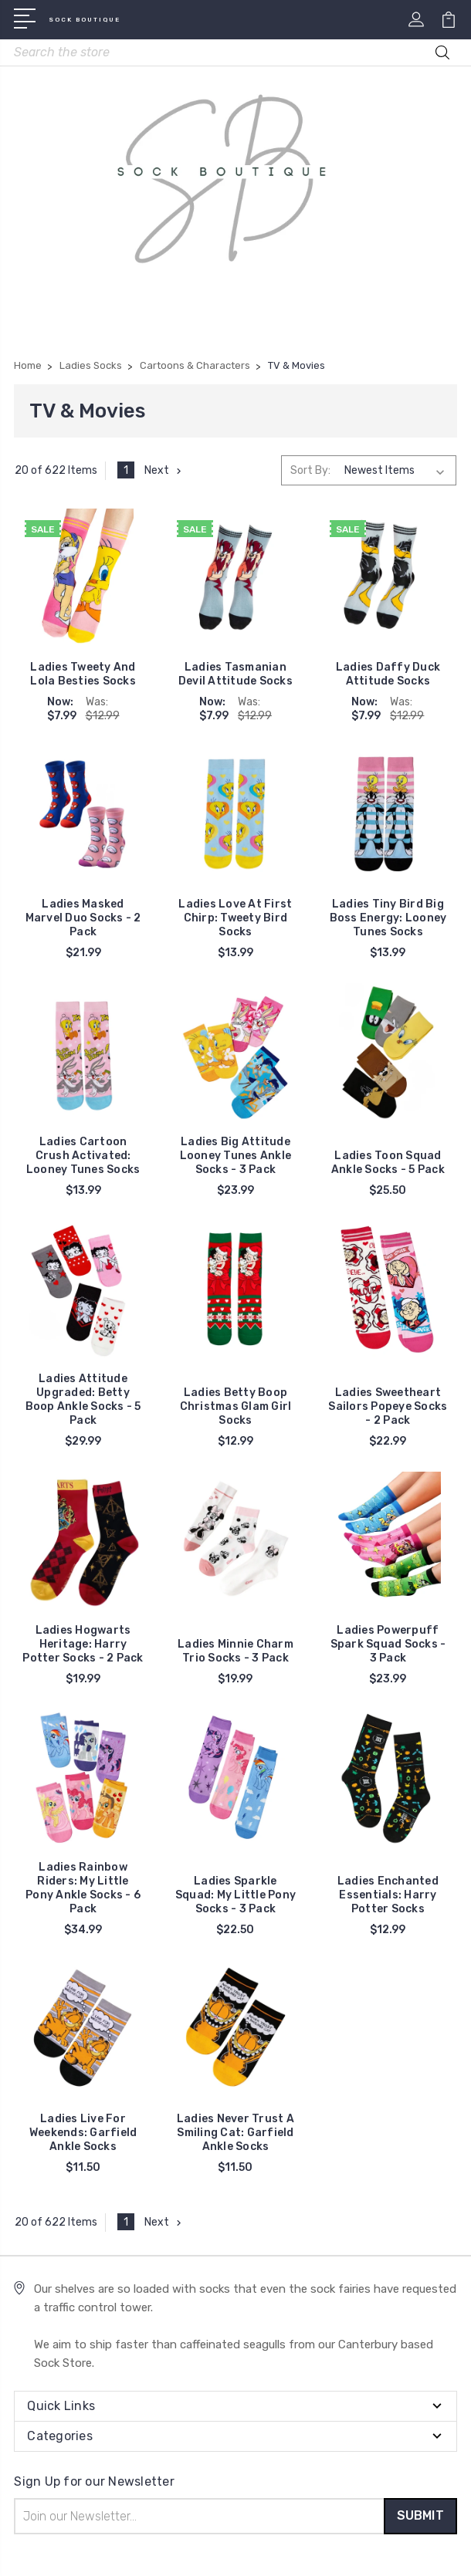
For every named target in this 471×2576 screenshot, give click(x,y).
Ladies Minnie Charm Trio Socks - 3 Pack (235, 1651)
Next (164, 470)
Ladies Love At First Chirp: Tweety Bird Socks (235, 918)
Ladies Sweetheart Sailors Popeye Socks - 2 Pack (387, 1406)
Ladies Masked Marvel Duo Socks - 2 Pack (83, 918)
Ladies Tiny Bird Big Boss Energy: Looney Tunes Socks (388, 918)
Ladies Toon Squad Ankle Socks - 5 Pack (388, 1162)
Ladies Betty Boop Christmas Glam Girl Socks (236, 1406)
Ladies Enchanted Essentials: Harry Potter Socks (388, 1895)
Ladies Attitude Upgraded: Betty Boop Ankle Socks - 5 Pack (83, 1399)
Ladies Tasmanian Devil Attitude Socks (235, 674)
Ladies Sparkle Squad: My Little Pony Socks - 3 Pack (235, 1895)
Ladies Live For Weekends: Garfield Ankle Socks (83, 2132)
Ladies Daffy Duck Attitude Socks (388, 674)
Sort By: (310, 470)
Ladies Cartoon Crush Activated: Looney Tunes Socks (83, 1155)
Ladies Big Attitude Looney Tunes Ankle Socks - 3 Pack (236, 1155)
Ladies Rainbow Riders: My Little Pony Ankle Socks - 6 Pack (83, 1888)
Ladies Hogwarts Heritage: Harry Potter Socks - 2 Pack (82, 1644)
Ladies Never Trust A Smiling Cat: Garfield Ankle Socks (235, 2132)
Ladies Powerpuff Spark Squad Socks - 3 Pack (388, 1644)
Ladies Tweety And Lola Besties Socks (83, 674)
